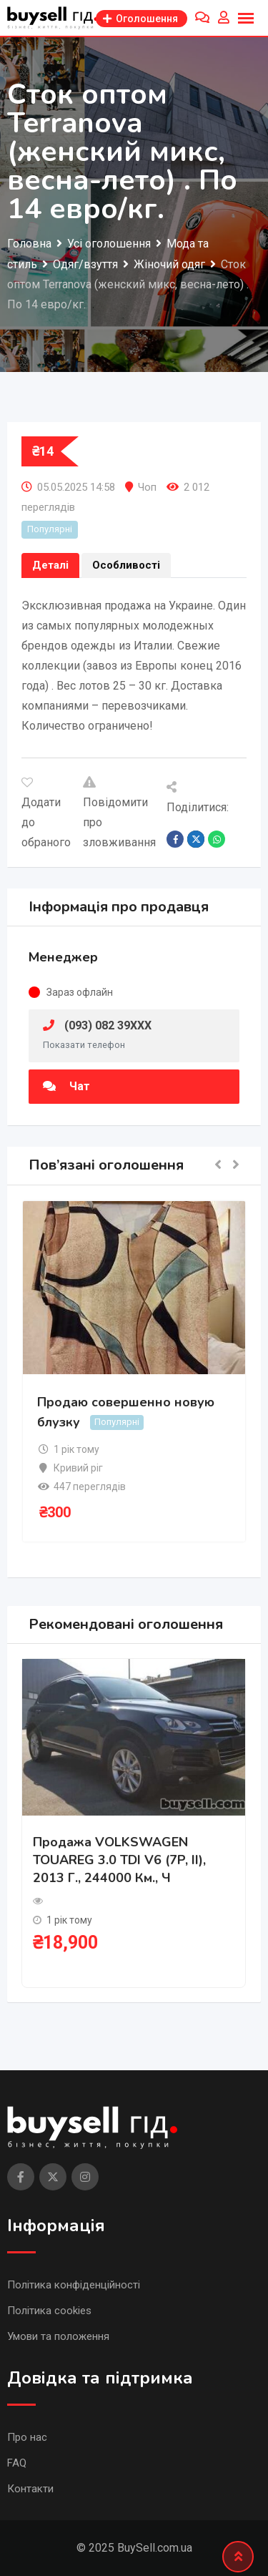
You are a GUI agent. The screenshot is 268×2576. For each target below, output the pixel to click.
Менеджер (63, 957)
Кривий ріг (78, 1468)
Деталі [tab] (50, 565)
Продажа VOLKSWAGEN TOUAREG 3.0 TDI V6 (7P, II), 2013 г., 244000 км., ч (119, 1859)
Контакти (30, 2488)
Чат (66, 1086)
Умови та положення (58, 2336)
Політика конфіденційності (73, 2284)
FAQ (16, 2463)
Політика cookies (49, 2310)
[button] (218, 1165)
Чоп (147, 487)
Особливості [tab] (126, 565)
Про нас (27, 2437)
